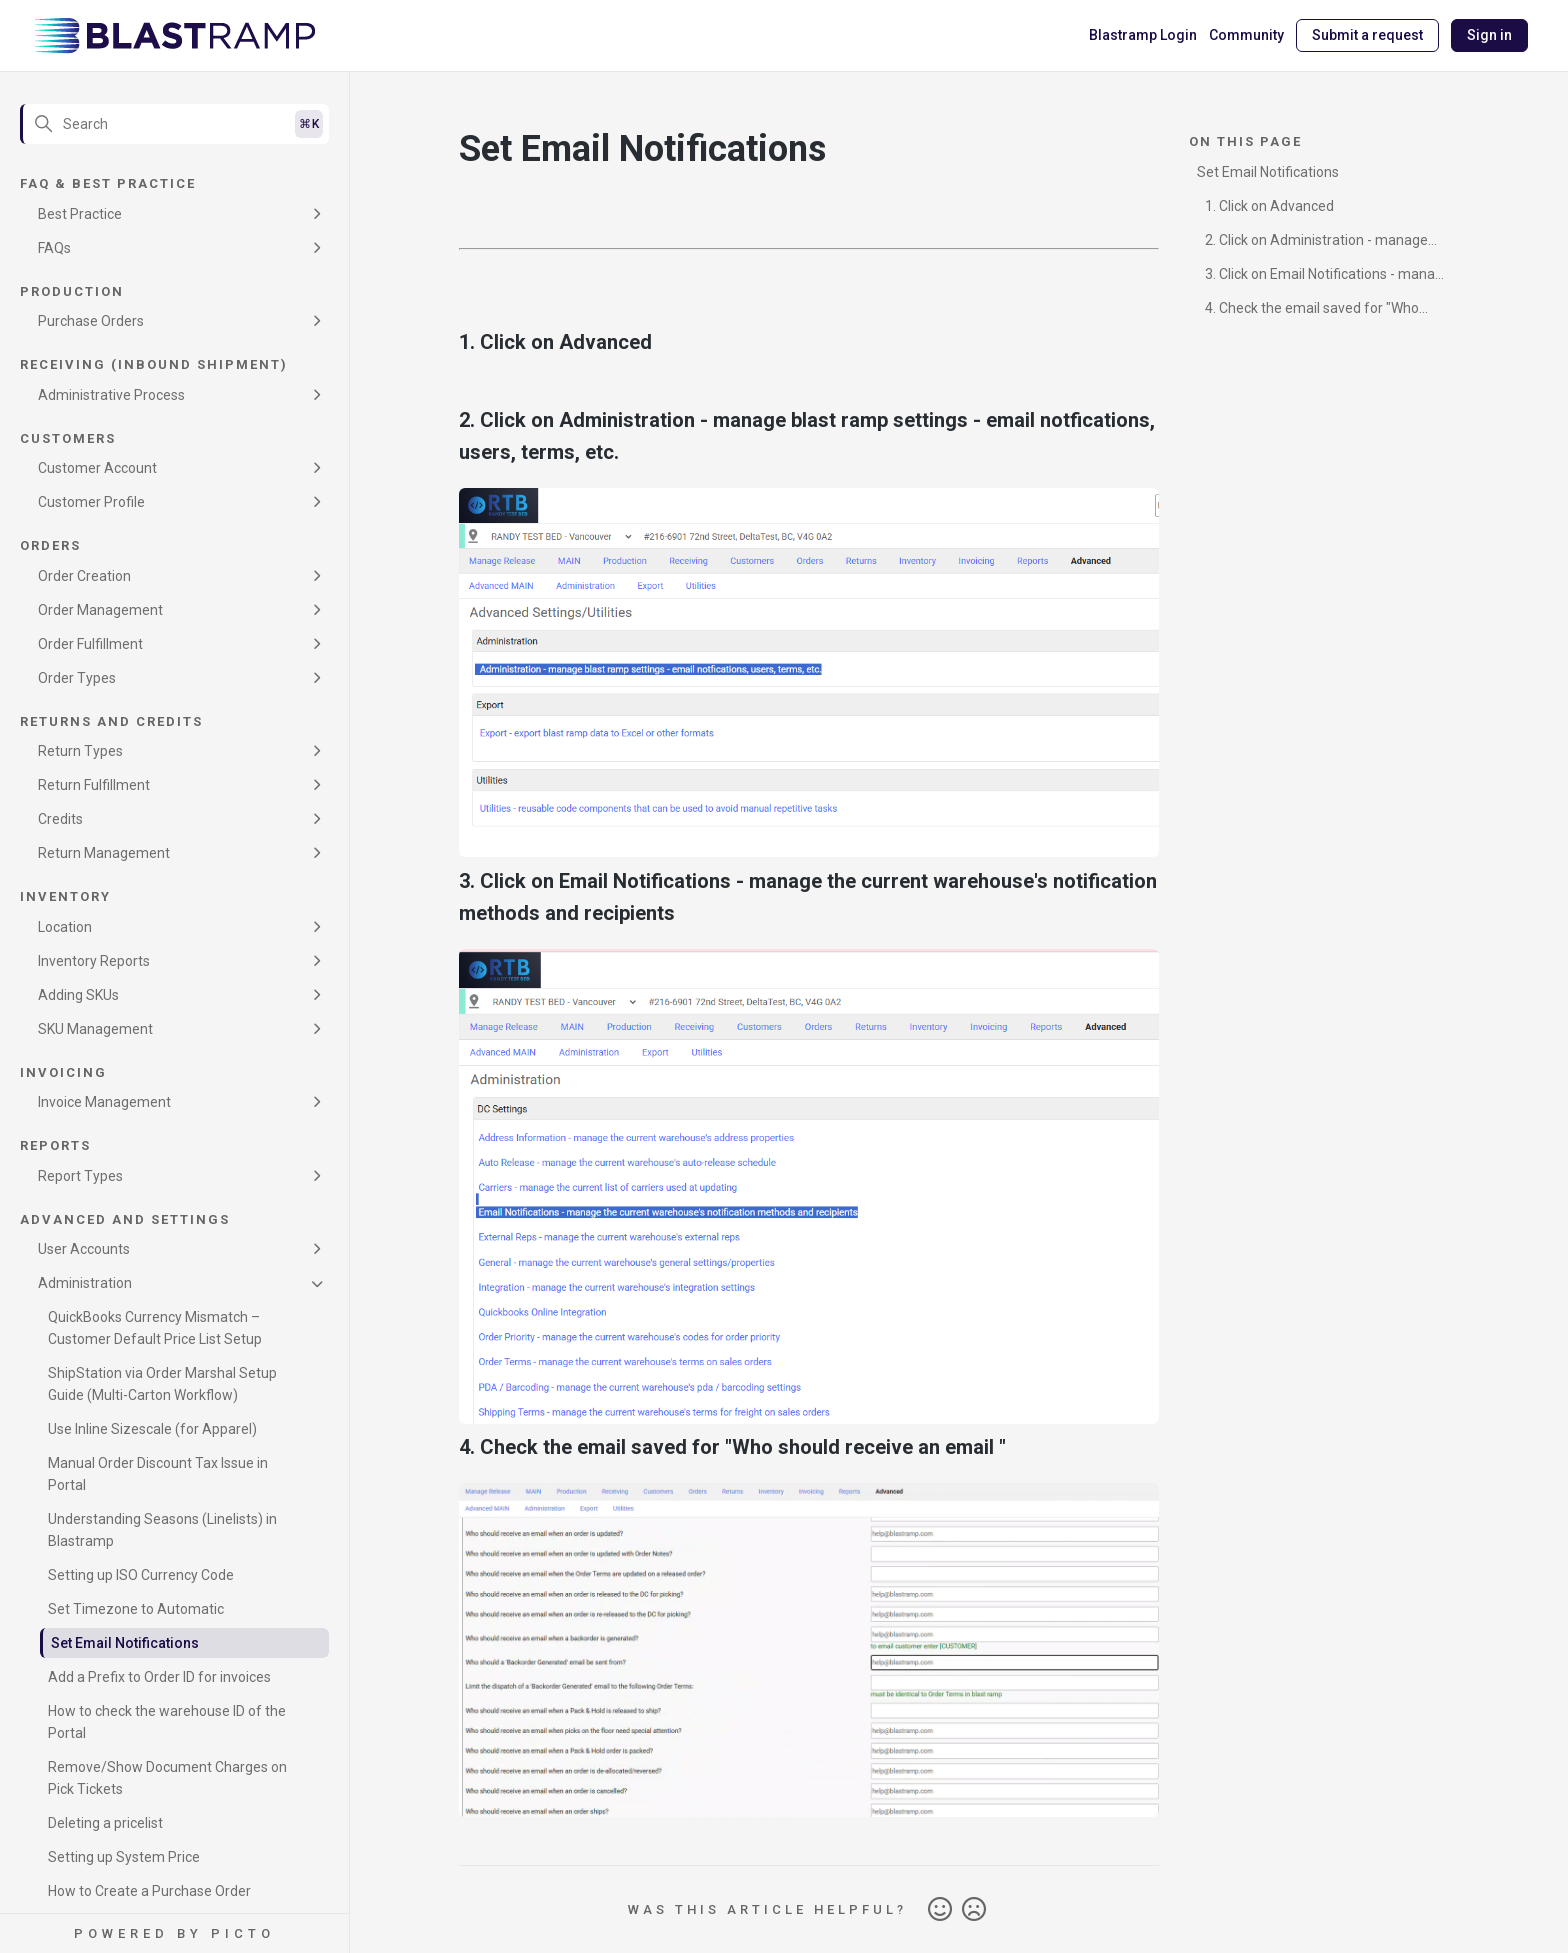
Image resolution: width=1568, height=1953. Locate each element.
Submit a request (1367, 35)
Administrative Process (111, 395)
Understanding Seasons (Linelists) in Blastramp (162, 1530)
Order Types (77, 678)
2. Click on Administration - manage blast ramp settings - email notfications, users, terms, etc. (1321, 243)
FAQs (54, 248)
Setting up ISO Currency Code (141, 1575)
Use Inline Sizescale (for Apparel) (152, 1429)
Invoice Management (104, 1102)
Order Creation (84, 576)
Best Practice (80, 214)
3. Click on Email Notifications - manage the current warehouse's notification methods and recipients (1324, 277)
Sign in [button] (1489, 35)
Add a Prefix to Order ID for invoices (159, 1677)
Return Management (104, 853)
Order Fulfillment (90, 644)
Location (65, 927)
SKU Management (95, 1029)
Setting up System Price (124, 1857)
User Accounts (84, 1249)
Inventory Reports (94, 961)
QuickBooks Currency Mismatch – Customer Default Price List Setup (155, 1328)
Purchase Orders (91, 321)
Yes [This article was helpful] (940, 1910)
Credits (60, 819)
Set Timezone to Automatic (136, 1609)
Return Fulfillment (94, 785)
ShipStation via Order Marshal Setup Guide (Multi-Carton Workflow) (162, 1384)
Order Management (100, 610)
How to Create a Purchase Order (149, 1891)
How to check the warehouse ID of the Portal (167, 1722)
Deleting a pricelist (105, 1823)
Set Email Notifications (125, 1643)
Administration (85, 1283)
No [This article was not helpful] (974, 1910)
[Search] (174, 124)
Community (1246, 35)
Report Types (80, 1176)
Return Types (80, 751)
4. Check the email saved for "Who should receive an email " (1308, 311)
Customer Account (97, 468)
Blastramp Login (1143, 35)
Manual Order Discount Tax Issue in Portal (158, 1474)
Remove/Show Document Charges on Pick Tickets (167, 1778)
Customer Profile (91, 502)
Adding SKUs (78, 995)
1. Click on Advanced (1269, 206)
